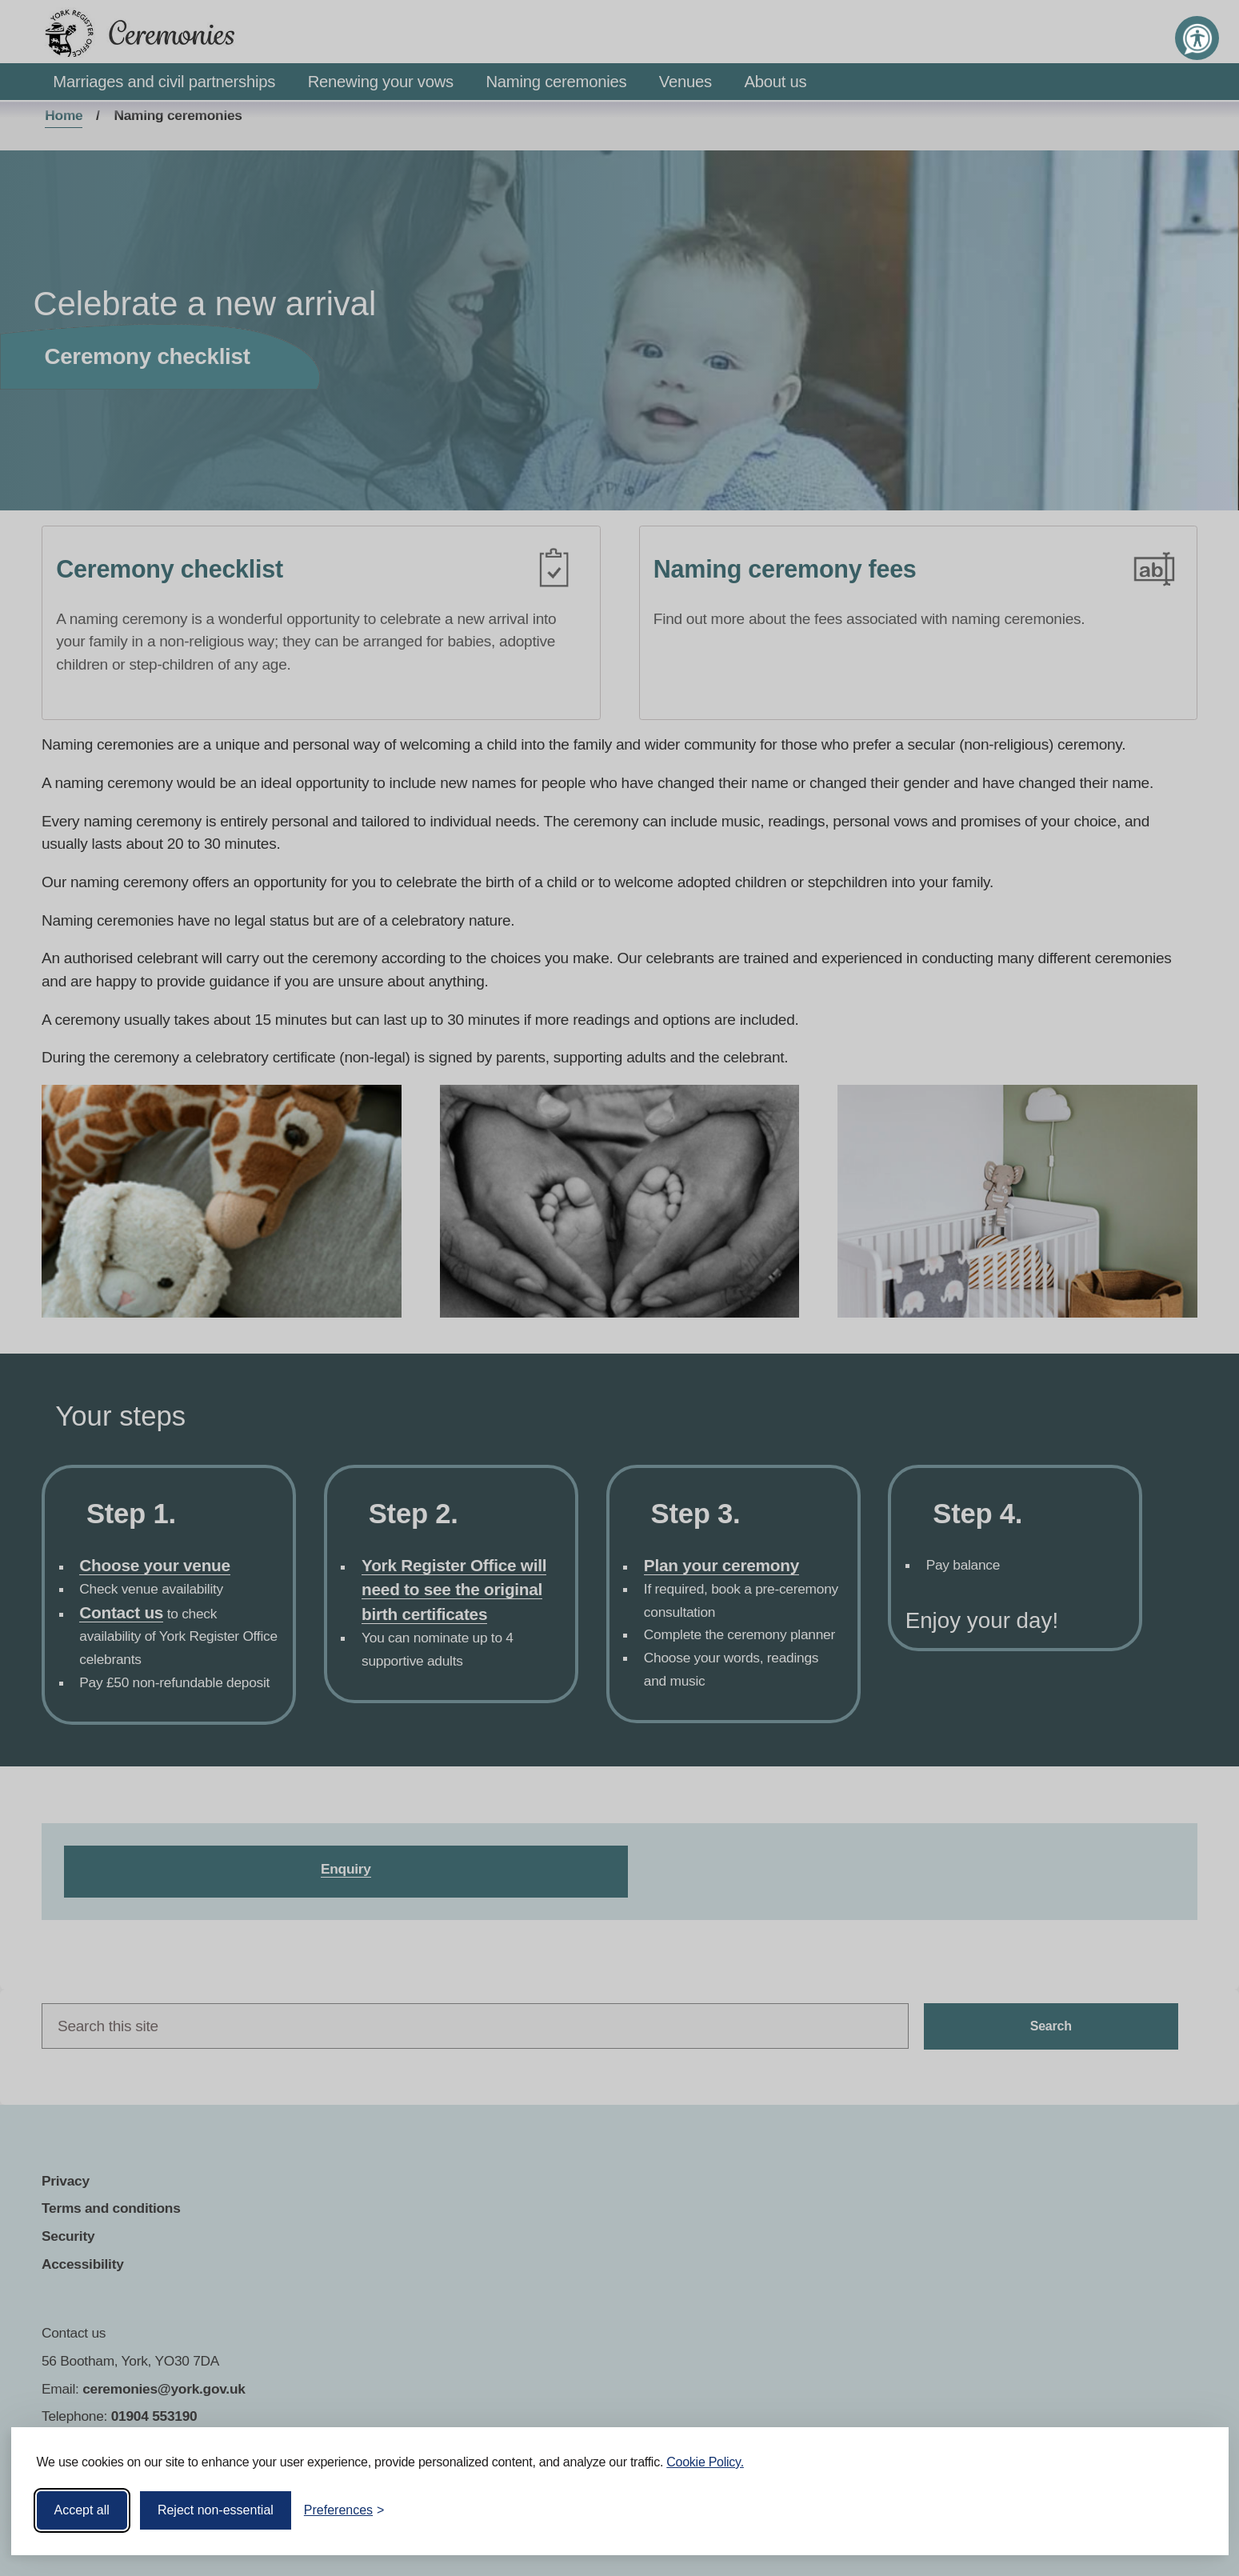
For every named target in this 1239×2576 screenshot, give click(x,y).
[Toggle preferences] (344, 2510)
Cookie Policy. (705, 2462)
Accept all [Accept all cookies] (82, 2510)
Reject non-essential (216, 2510)
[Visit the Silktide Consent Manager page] (1193, 2510)
